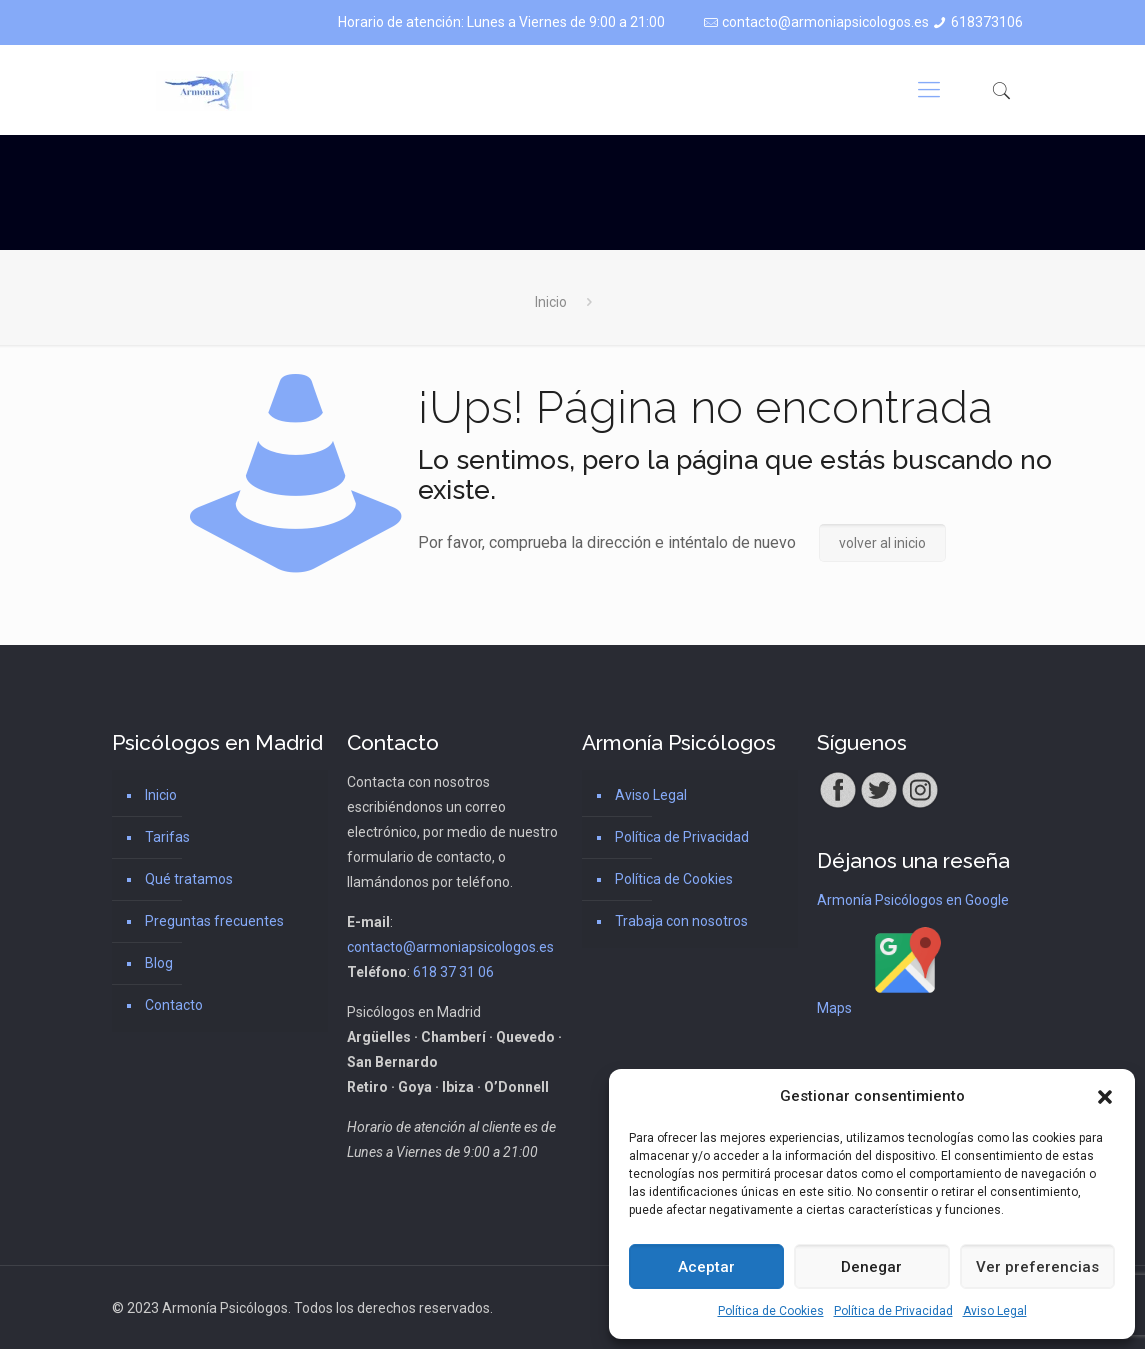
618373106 (987, 22)
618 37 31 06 (453, 972)
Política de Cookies (771, 1311)
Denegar (871, 1267)
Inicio (551, 302)
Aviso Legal (995, 1311)
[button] (1105, 1097)
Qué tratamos (189, 879)
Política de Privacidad (893, 1311)
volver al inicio (882, 543)
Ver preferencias (1037, 1267)
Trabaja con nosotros (681, 921)
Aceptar (706, 1267)
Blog (159, 963)
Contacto (174, 1005)
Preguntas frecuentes (214, 921)
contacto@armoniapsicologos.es (825, 22)
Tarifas (167, 837)
